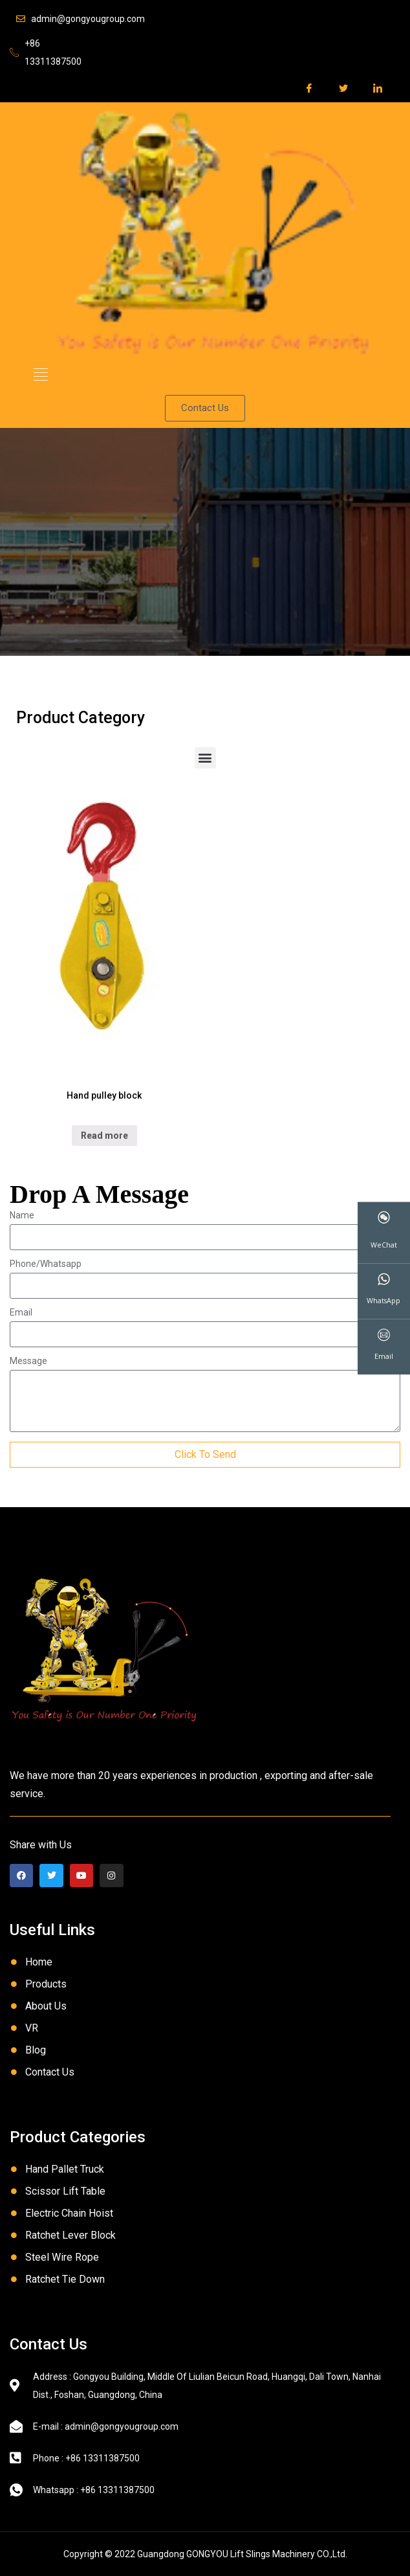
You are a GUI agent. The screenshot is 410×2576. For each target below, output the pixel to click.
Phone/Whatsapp (45, 1264)
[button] (41, 375)
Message (28, 1361)
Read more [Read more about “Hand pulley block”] (104, 1135)
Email (21, 1312)
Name (22, 1215)
